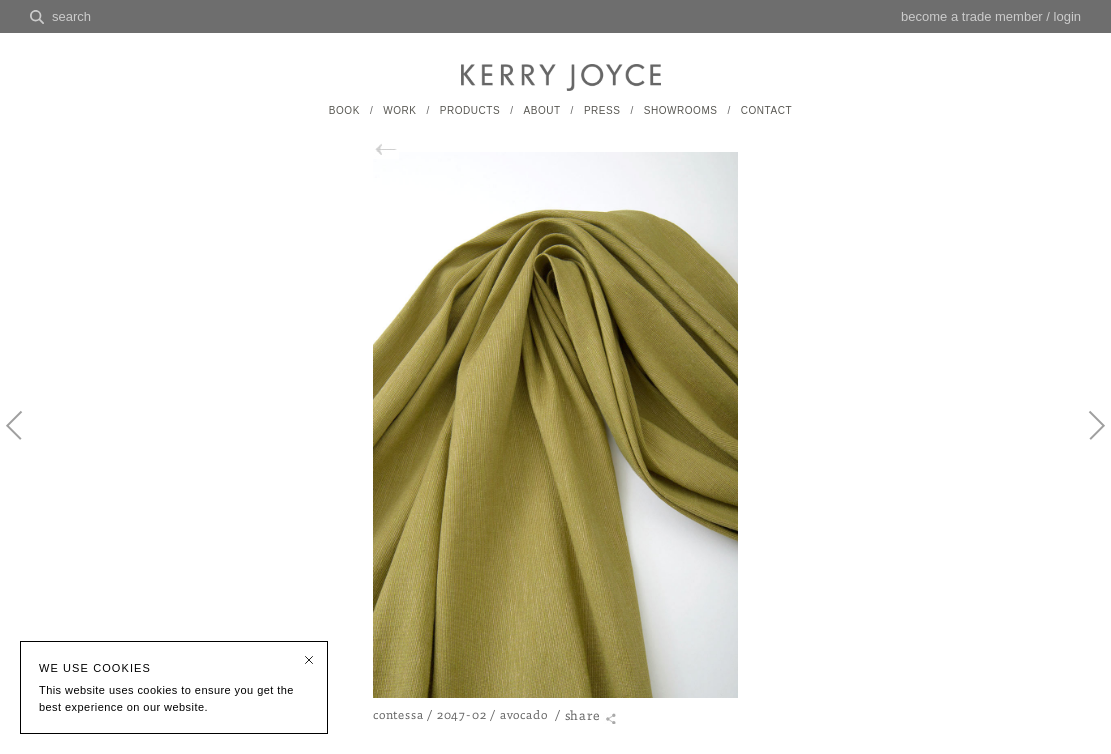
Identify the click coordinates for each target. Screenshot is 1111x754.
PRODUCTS (470, 110)
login (1067, 16)
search (71, 16)
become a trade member (972, 16)
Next (1086, 442)
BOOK (344, 110)
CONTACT (766, 110)
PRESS (602, 110)
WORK (399, 110)
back (396, 149)
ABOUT (541, 110)
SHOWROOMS (681, 110)
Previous (25, 442)
